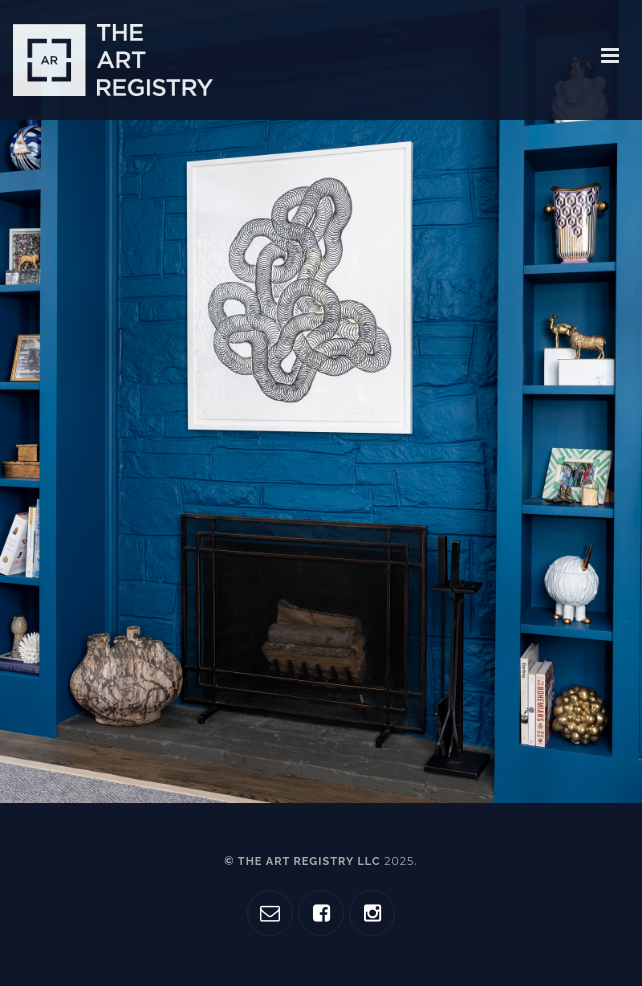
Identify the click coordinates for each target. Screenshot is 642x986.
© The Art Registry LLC (319, 861)
